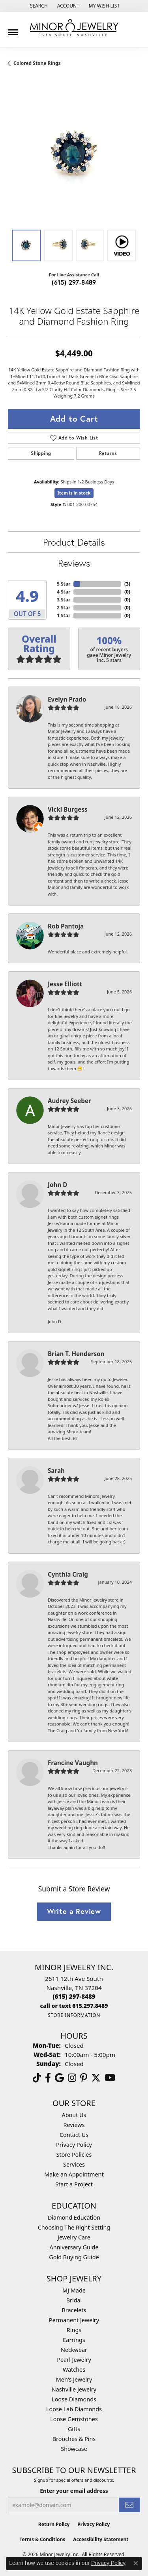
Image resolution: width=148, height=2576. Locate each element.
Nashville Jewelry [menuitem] (74, 2389)
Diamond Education (74, 2217)
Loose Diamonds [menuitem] (74, 2399)
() (127, 583)
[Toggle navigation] (13, 29)
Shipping (41, 453)
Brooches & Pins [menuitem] (74, 2439)
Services (74, 2164)
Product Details (74, 542)
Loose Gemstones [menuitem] (73, 2419)
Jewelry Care (74, 2237)
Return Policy (54, 2524)
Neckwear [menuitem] (74, 2349)
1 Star (63, 615)
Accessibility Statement (100, 2539)
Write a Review (74, 1911)
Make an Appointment (73, 2174)
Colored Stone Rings (37, 63)
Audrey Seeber (69, 1101)
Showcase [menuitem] (74, 2448)
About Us (74, 2115)
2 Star (63, 607)
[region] (74, 155)
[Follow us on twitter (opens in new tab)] (96, 2078)
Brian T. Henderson (76, 1354)
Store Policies (74, 2154)
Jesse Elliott (65, 984)
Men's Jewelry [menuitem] (74, 2379)
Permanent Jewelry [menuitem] (74, 2320)
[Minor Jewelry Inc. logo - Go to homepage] (74, 28)
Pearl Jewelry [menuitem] (74, 2359)
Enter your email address (74, 2490)
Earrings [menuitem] (74, 2340)
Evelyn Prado (67, 699)
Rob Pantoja (66, 926)
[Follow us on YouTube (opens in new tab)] (110, 2078)
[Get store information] (74, 2015)
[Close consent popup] (135, 2563)
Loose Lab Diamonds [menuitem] (74, 2409)
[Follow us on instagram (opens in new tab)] (72, 2078)
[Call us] (74, 2005)
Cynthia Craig (68, 1574)
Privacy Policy (74, 2144)
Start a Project (74, 2184)
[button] (38, 6)
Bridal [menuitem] (74, 2300)
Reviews (74, 563)
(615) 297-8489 (74, 282)
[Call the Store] (74, 1996)
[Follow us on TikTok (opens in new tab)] (37, 2078)
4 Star (63, 591)
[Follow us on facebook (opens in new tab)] (48, 2078)
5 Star (63, 583)
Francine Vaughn (73, 1763)
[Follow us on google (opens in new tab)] (59, 2078)
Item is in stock (74, 493)
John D (57, 1185)
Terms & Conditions (42, 2539)
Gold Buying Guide (74, 2257)
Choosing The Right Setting (74, 2227)
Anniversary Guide (73, 2247)
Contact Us (74, 2134)
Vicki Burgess (68, 809)
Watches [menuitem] (74, 2369)
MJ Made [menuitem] (74, 2290)
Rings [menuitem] (74, 2330)
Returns (108, 453)
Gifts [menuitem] (74, 2429)
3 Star (63, 599)
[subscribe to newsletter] (129, 2505)
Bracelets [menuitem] (74, 2310)
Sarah (56, 1470)
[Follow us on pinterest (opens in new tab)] (83, 2078)
